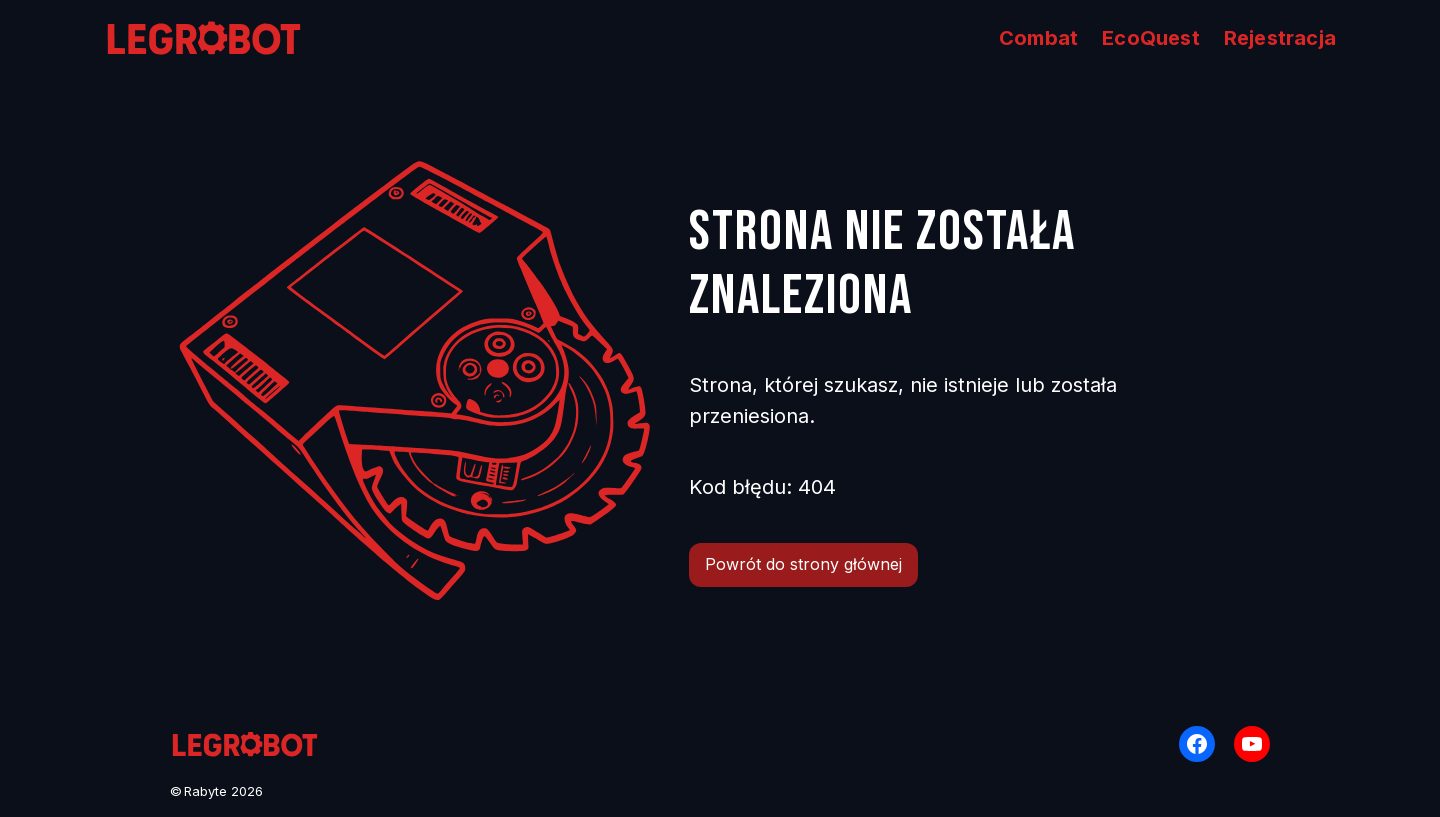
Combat (1038, 38)
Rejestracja (1280, 38)
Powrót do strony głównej (803, 564)
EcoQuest (1151, 38)
